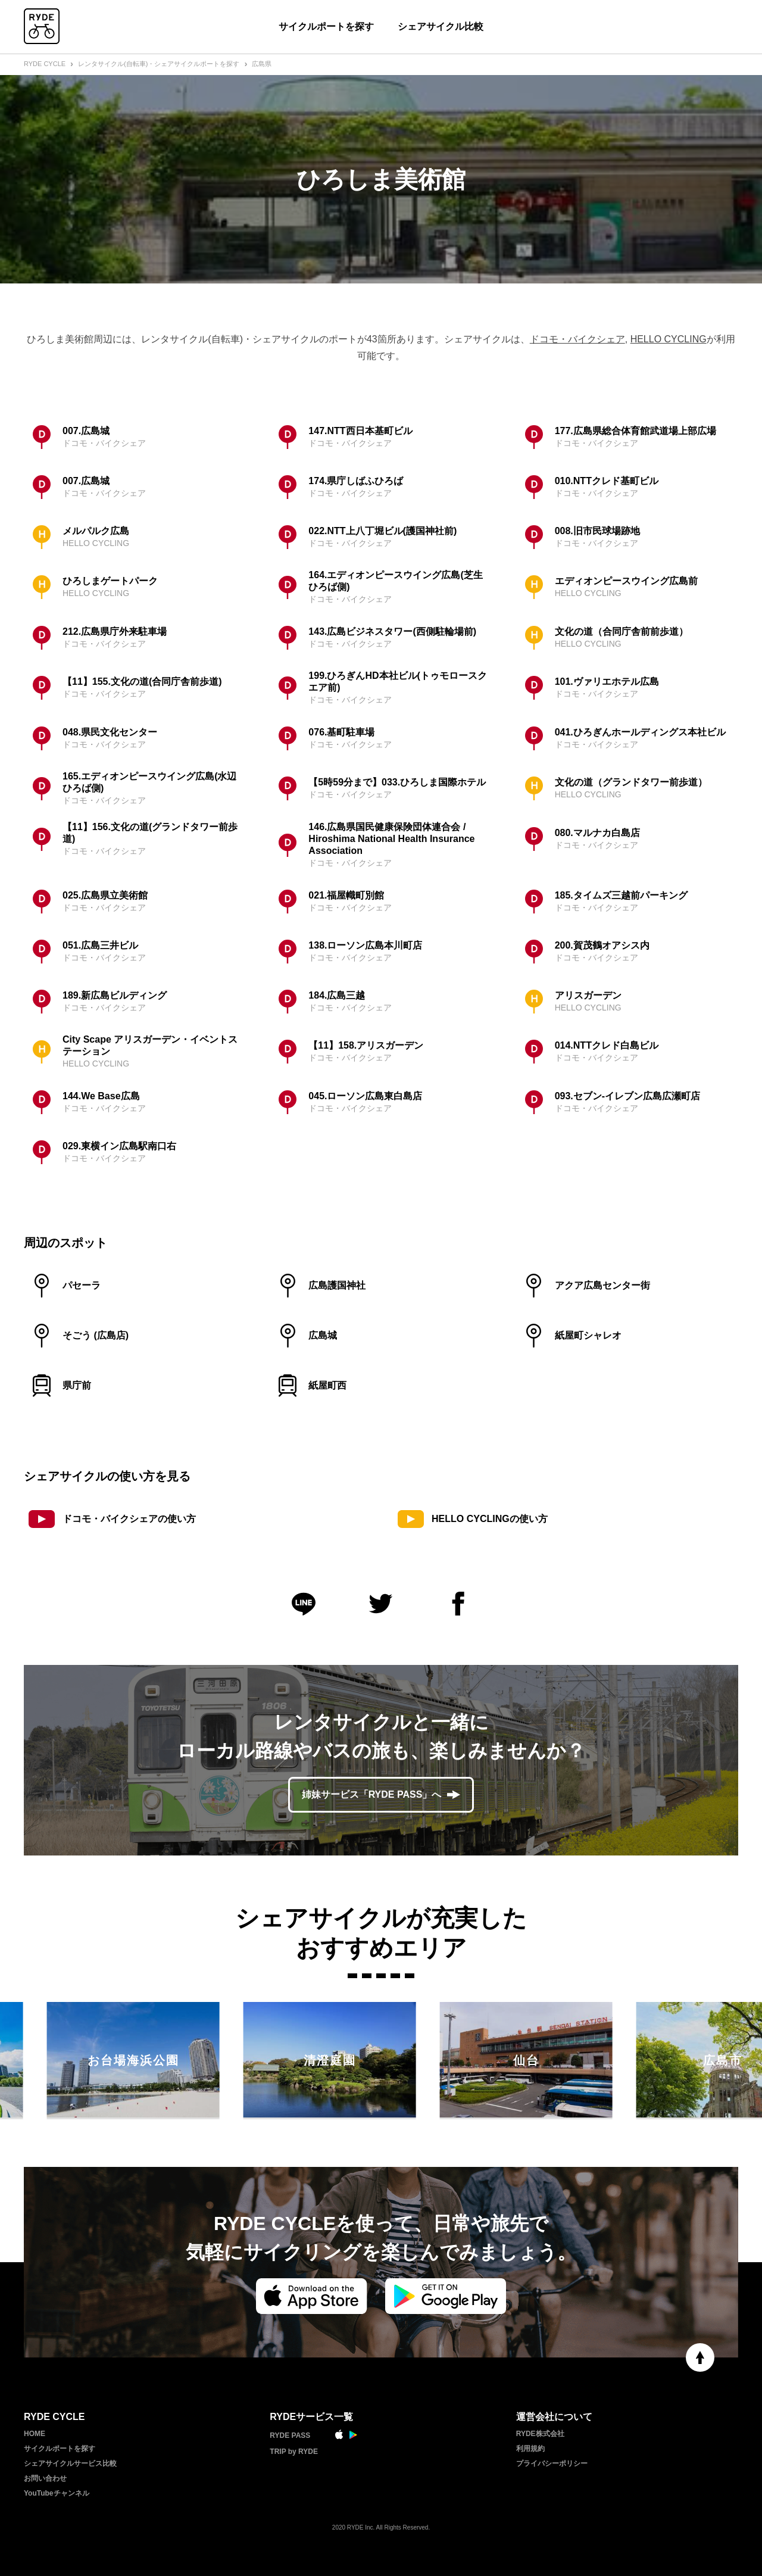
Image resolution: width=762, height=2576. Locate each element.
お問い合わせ (45, 2478)
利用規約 (530, 2448)
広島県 (261, 63)
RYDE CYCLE (44, 63)
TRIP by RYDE (294, 2451)
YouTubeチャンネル (56, 2493)
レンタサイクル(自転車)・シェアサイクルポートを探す (158, 63)
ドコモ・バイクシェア (577, 339)
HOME (34, 2434)
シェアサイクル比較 (440, 26)
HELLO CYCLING (668, 339)
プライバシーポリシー (552, 2463)
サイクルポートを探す (326, 26)
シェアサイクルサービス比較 (70, 2463)
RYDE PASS (290, 2435)
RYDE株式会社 (540, 2434)
